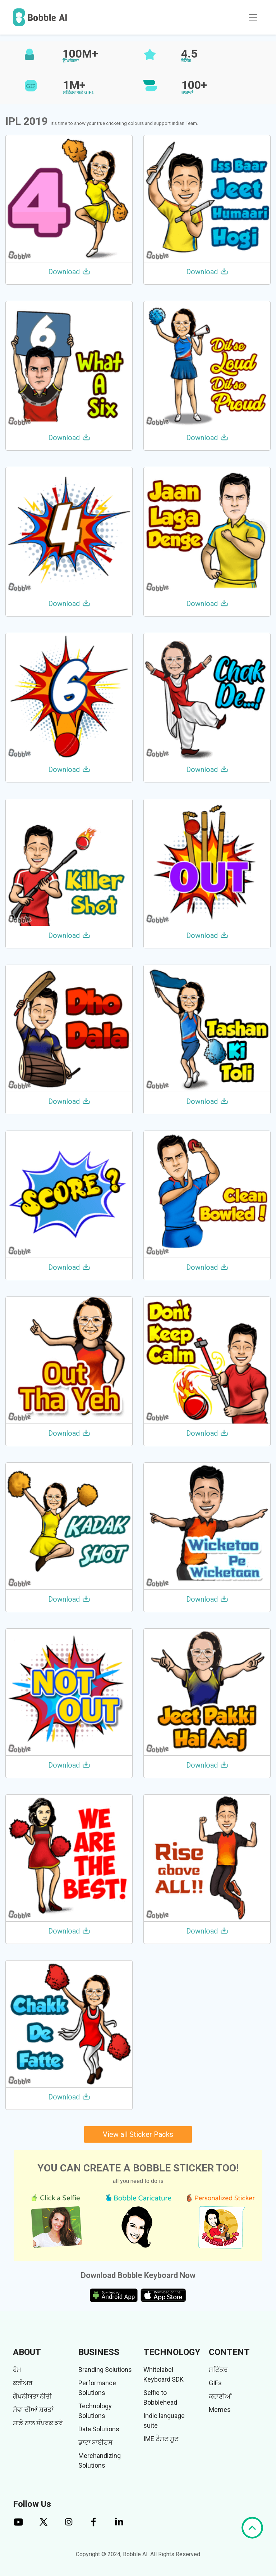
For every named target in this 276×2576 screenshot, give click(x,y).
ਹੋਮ (17, 2369)
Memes (220, 2409)
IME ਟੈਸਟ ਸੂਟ (161, 2438)
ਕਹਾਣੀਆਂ (220, 2396)
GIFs (215, 2383)
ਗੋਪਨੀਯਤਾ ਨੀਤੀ (32, 2396)
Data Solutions (98, 2429)
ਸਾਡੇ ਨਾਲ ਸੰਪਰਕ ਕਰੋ (38, 2423)
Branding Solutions (105, 2369)
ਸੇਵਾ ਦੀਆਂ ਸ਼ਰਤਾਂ (33, 2409)
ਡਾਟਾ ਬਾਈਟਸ (95, 2442)
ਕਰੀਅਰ (22, 2383)
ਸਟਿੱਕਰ (218, 2369)
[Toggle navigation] (253, 17)
